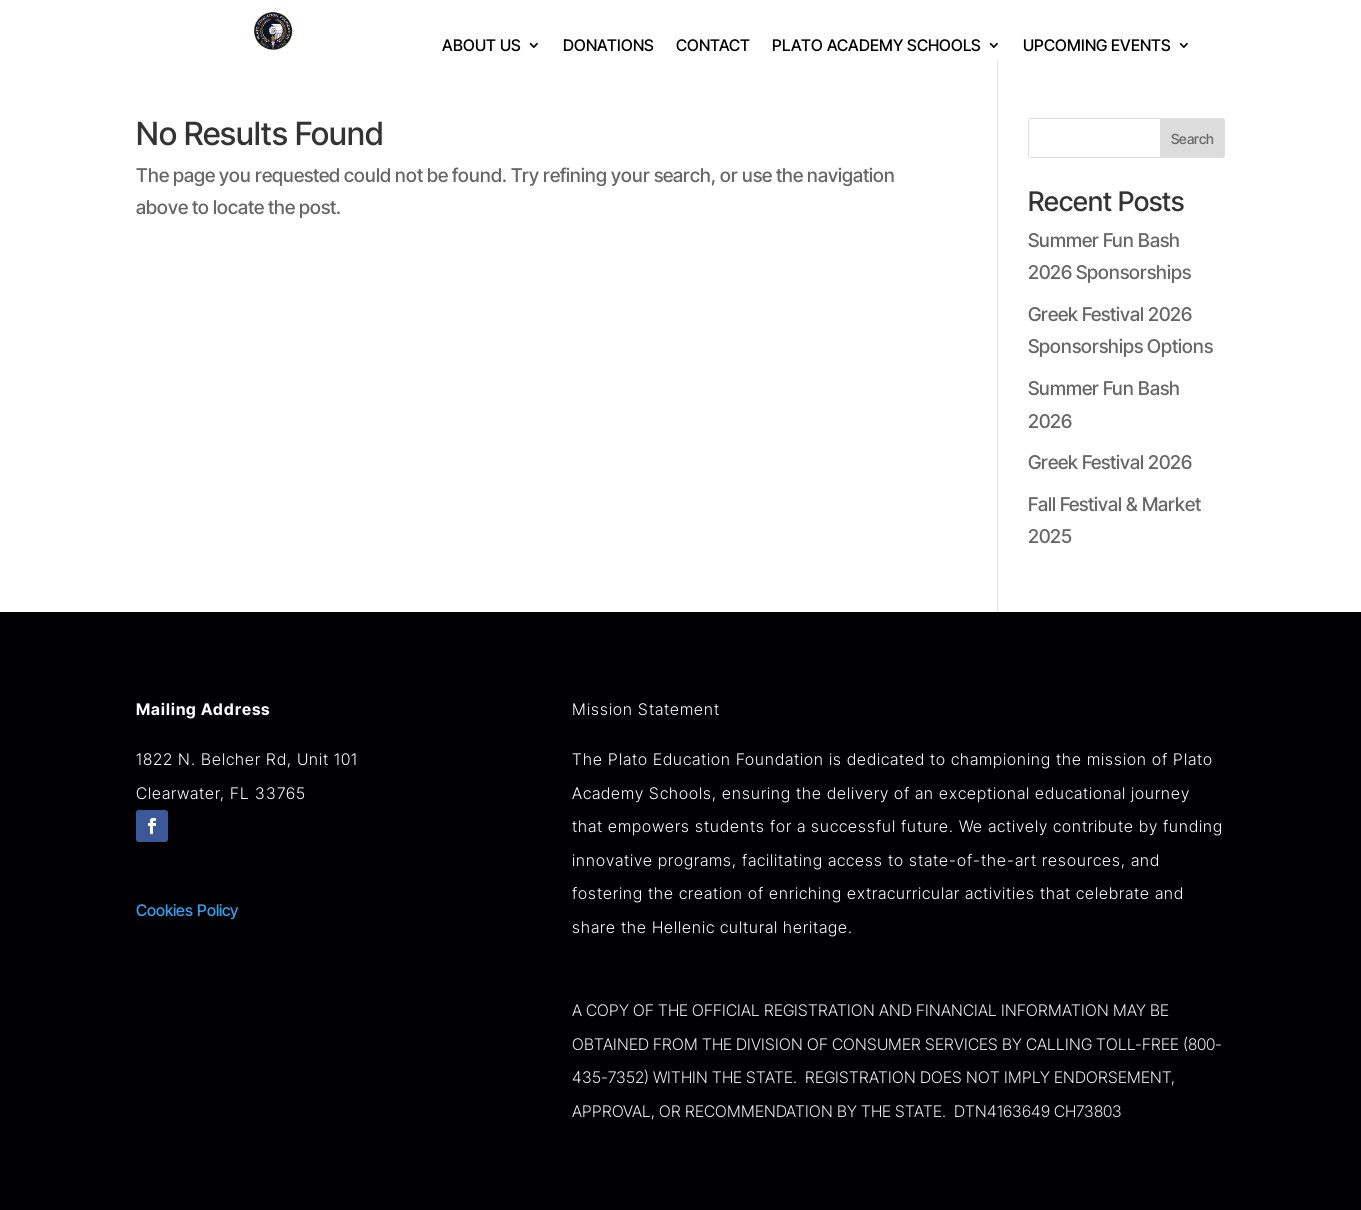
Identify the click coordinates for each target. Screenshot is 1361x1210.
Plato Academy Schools (876, 46)
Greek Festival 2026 (1110, 462)
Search (1192, 138)
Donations (608, 46)
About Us (481, 46)
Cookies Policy (187, 910)
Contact (713, 46)
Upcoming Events (1097, 46)
